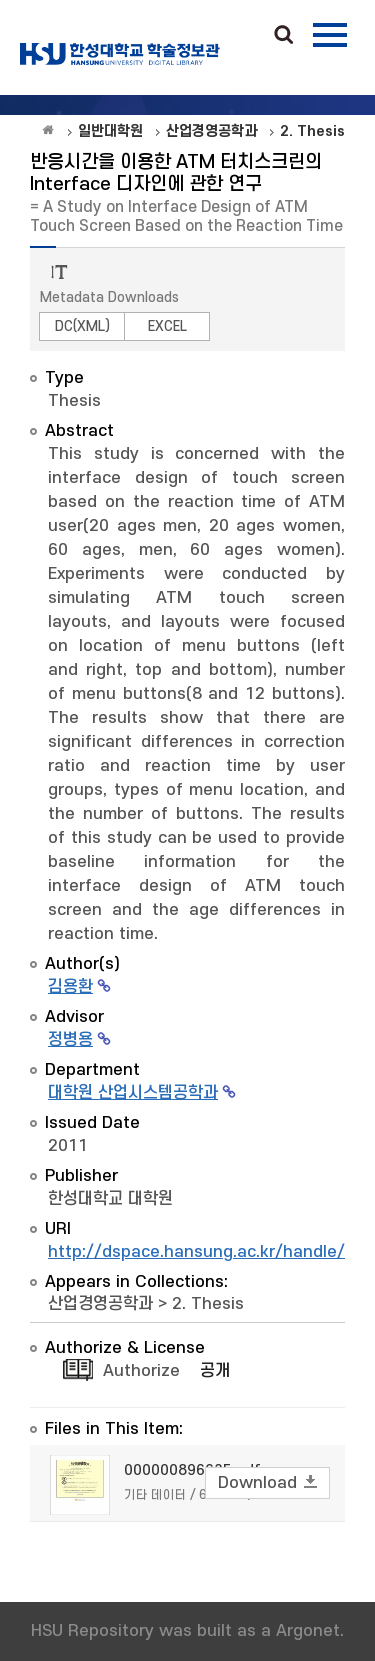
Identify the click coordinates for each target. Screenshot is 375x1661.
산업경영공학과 (100, 1304)
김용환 (70, 987)
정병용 (70, 1040)
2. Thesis (208, 1304)
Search (284, 36)
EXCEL (167, 326)
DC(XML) (82, 326)
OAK (120, 54)
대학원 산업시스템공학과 (133, 1093)
